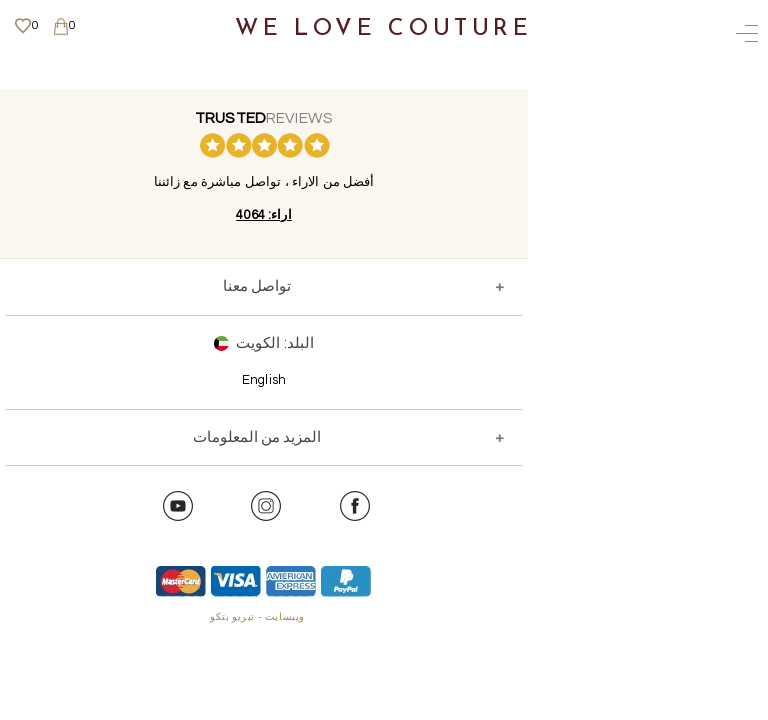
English (264, 380)
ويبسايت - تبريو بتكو (257, 617)
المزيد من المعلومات (257, 437)
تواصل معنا (257, 286)
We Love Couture (383, 29)
